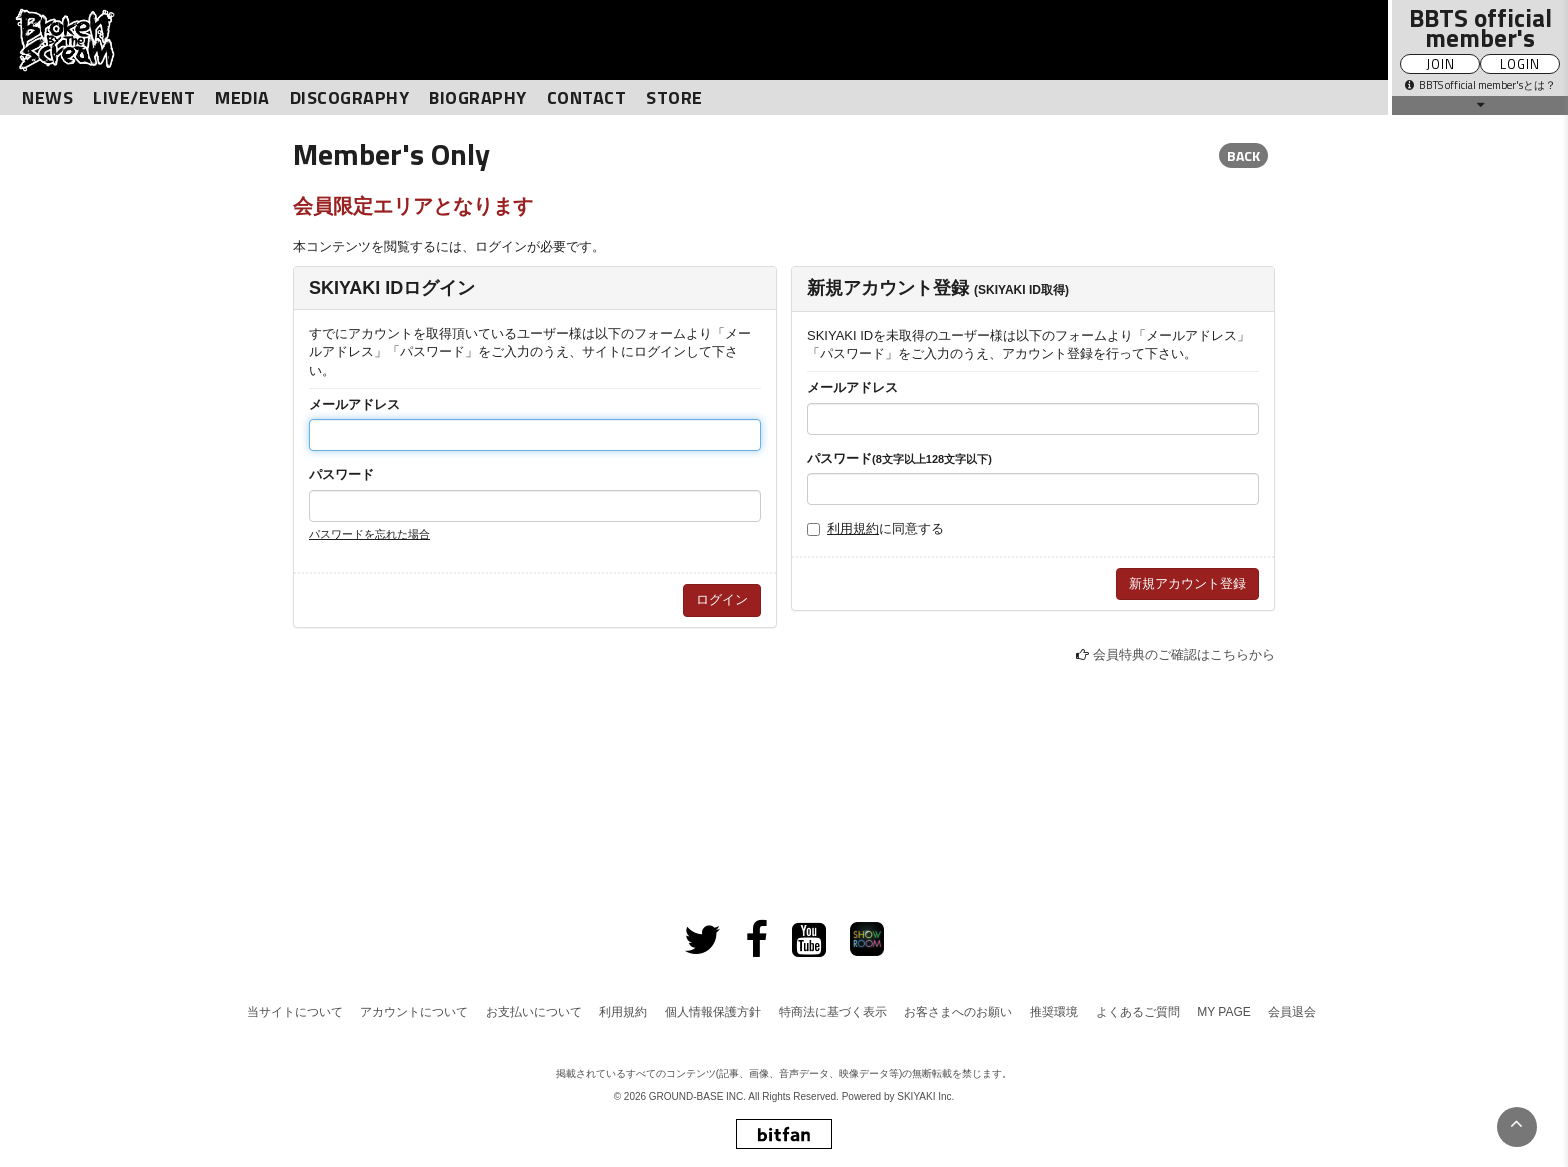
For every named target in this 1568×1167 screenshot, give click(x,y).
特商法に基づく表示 (833, 1012)
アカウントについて (414, 1012)
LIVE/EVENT (144, 97)
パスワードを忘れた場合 (369, 534)
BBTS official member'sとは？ (1480, 85)
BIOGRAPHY (478, 97)
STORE (674, 97)
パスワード (341, 474)
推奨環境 (1054, 1012)
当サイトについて (295, 1012)
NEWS (47, 97)
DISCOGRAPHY (350, 97)
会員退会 (1292, 1012)
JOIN (1440, 64)
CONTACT (587, 97)
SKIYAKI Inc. (925, 1096)
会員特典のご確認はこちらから (1184, 654)
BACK (1243, 155)
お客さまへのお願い (958, 1012)
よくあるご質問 (1138, 1012)
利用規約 (853, 528)
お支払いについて (534, 1012)
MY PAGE (1224, 1012)
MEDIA (242, 97)
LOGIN (1520, 64)
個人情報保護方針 (713, 1012)
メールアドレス (354, 404)
